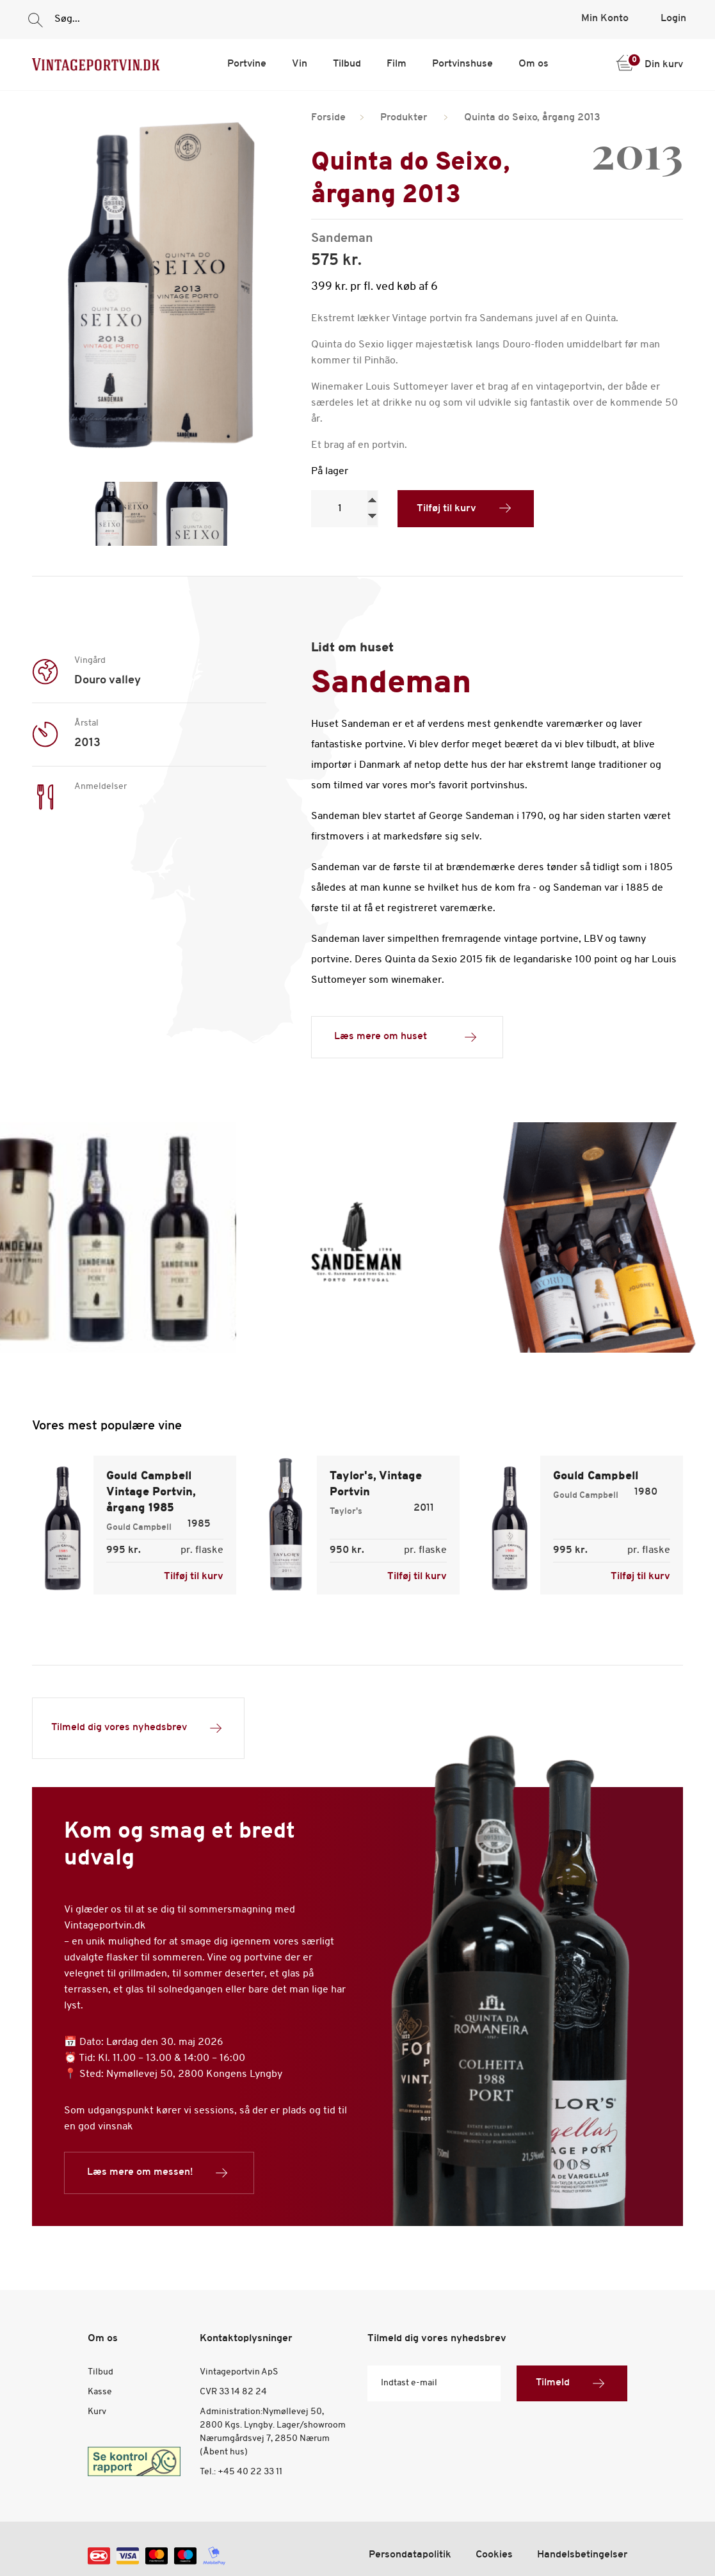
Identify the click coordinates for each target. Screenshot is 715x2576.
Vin (299, 64)
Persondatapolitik (410, 2555)
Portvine (246, 64)
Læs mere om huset (407, 1037)
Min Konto (605, 18)
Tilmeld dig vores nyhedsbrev (138, 1728)
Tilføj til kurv (446, 509)
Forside (328, 118)
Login (673, 18)
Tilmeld (572, 2383)
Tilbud (347, 64)
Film (396, 64)
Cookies (494, 2555)
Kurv (97, 2412)
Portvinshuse (462, 64)
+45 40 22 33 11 (250, 2472)
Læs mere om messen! (159, 2172)
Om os (533, 64)
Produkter (403, 118)
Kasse (100, 2392)
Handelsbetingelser (582, 2555)
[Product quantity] (344, 508)
